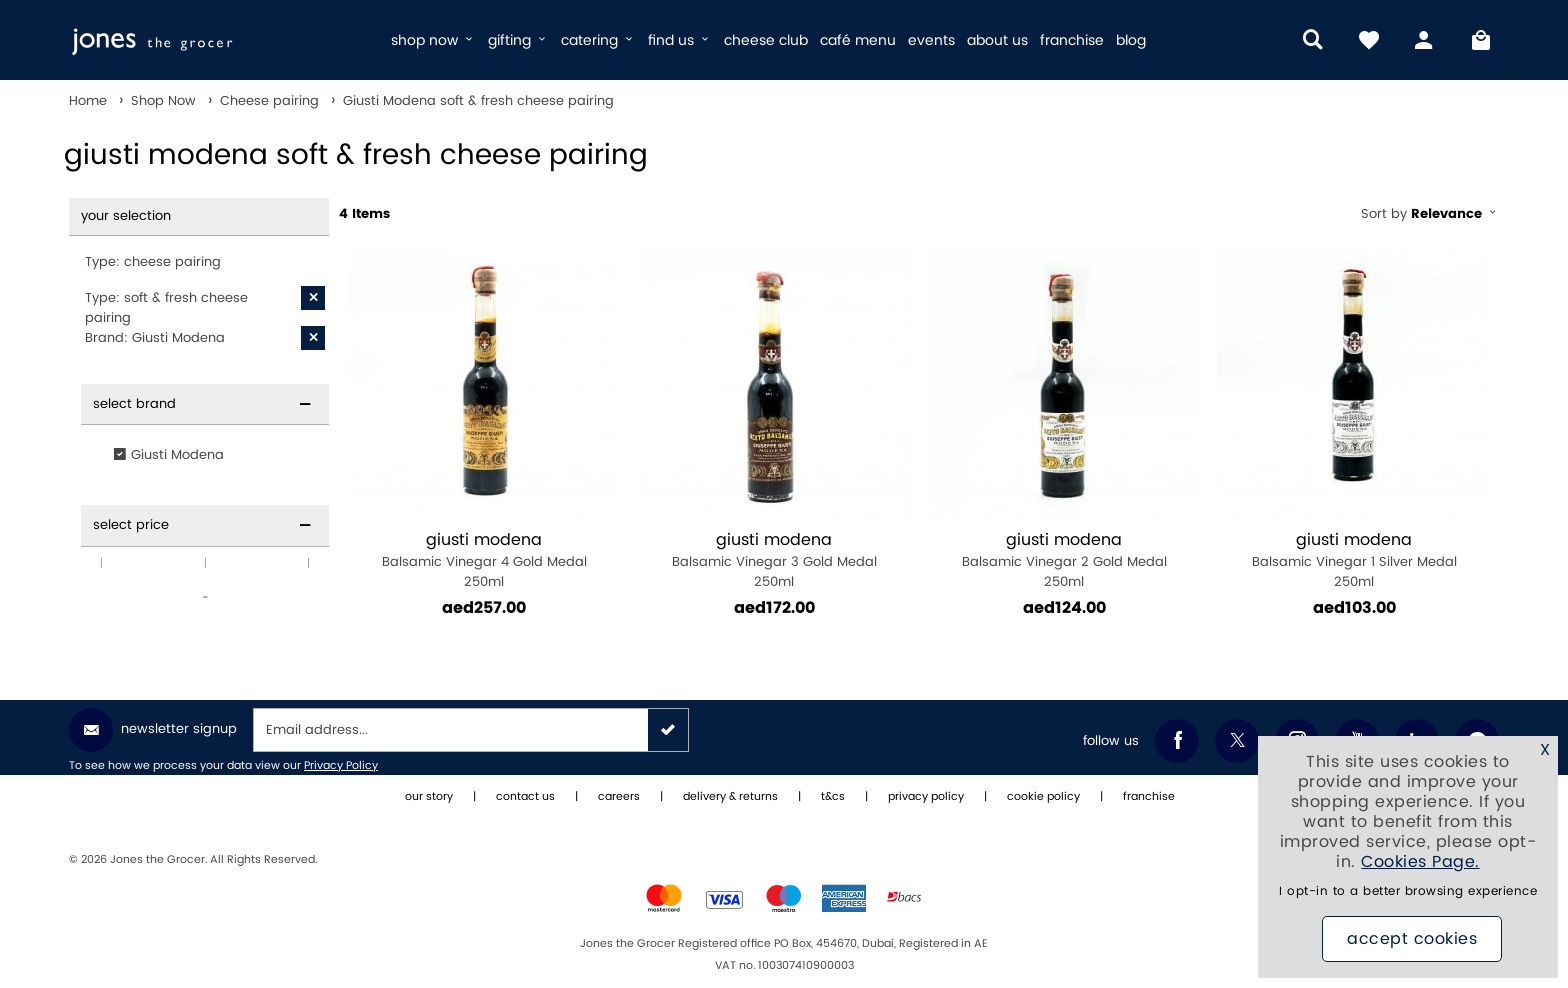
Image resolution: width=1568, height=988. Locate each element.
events (931, 40)
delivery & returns (730, 797)
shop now (433, 40)
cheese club (766, 40)
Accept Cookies (1412, 939)
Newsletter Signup (153, 730)
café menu (858, 40)
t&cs (833, 797)
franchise (1072, 40)
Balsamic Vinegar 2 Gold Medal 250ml (1064, 560)
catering (598, 40)
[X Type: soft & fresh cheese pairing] (313, 298)
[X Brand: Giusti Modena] (313, 338)
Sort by (1430, 214)
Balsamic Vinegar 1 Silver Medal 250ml (1354, 560)
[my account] (1425, 40)
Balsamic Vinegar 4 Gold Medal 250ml (484, 560)
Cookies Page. (1420, 862)
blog (1131, 40)
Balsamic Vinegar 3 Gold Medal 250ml (774, 560)
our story (429, 797)
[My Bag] (1481, 40)
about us (997, 40)
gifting (518, 40)
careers (619, 797)
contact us (525, 797)
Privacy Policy (341, 766)
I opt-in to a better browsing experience (1408, 891)
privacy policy (926, 797)
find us (680, 40)
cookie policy (1043, 797)
